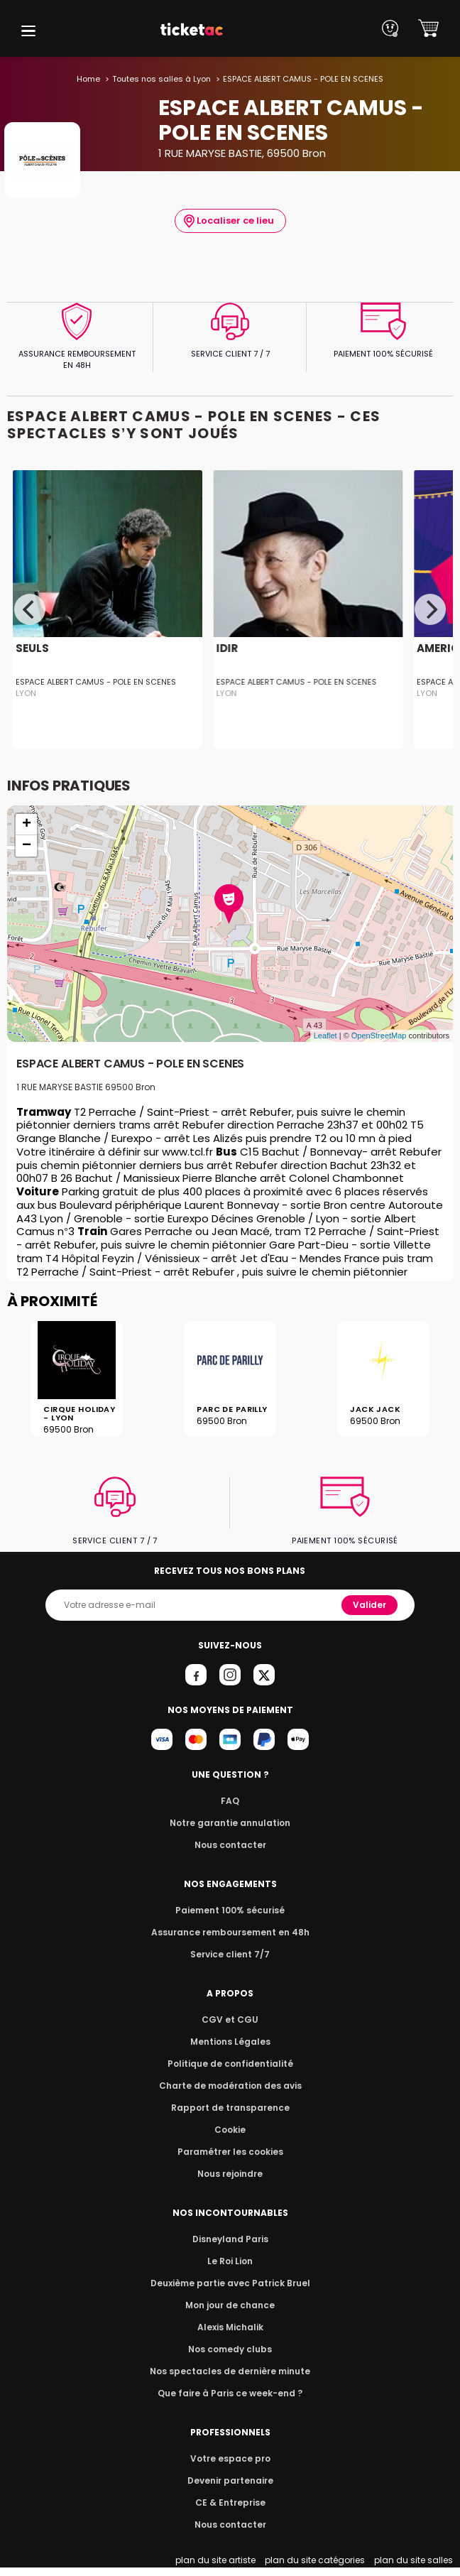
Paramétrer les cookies (230, 2152)
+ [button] (26, 824)
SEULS (31, 648)
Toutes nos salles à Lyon (164, 79)
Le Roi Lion (230, 2261)
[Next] (430, 609)
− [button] (26, 846)
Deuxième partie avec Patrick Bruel (230, 2283)
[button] (28, 31)
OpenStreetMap (379, 1035)
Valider (370, 1605)
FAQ (230, 1801)
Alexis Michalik (230, 2327)
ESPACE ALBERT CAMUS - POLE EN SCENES (93, 682)
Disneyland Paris (230, 2239)
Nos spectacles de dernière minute (230, 2371)
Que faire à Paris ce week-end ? (230, 2393)
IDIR (227, 648)
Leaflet (325, 1035)
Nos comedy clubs (230, 2349)
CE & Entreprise (230, 2502)
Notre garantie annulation (230, 1823)
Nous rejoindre (230, 2174)
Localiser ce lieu (228, 221)
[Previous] (29, 609)
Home (93, 79)
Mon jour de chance (230, 2305)
